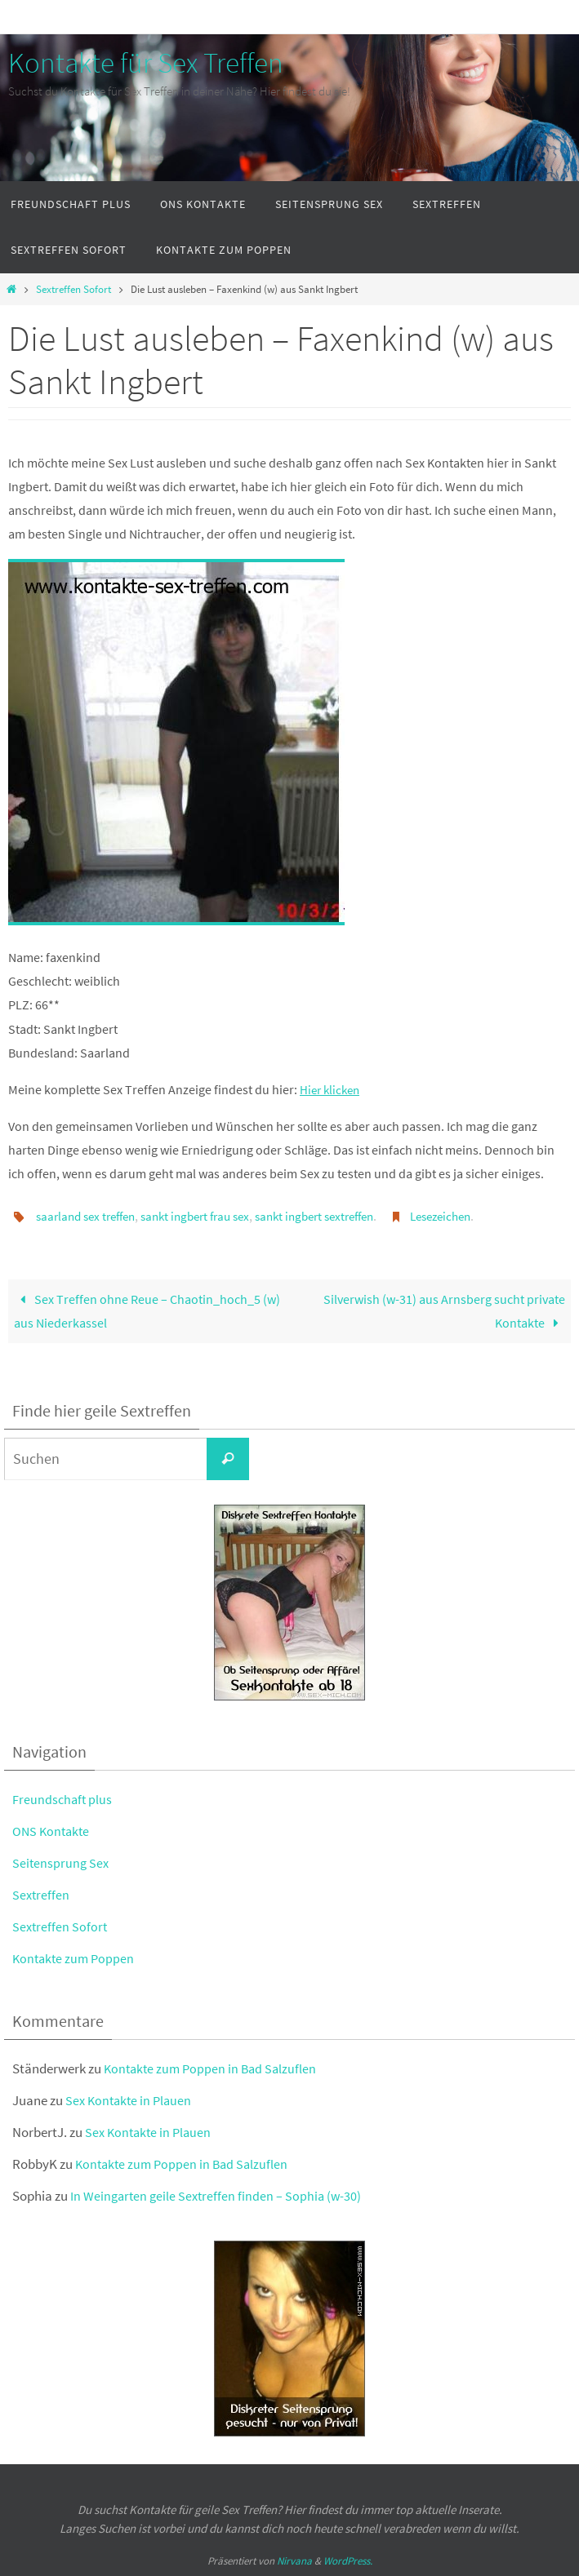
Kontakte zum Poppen (75, 1958)
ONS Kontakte (52, 1830)
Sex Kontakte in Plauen (131, 2100)
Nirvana (294, 2561)
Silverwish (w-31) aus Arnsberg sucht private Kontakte (444, 1310)
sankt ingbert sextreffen (339, 1216)
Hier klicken (332, 1089)
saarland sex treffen (90, 1216)
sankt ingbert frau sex (209, 1216)
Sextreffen (41, 1894)
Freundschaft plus (63, 1798)
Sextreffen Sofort (73, 289)
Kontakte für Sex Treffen (145, 63)
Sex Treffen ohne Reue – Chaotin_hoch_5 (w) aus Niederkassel (147, 1310)
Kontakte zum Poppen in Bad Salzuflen (213, 2068)
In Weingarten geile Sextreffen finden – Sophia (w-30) (218, 2196)
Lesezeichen (476, 1216)
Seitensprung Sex (61, 1862)
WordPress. (347, 2561)
